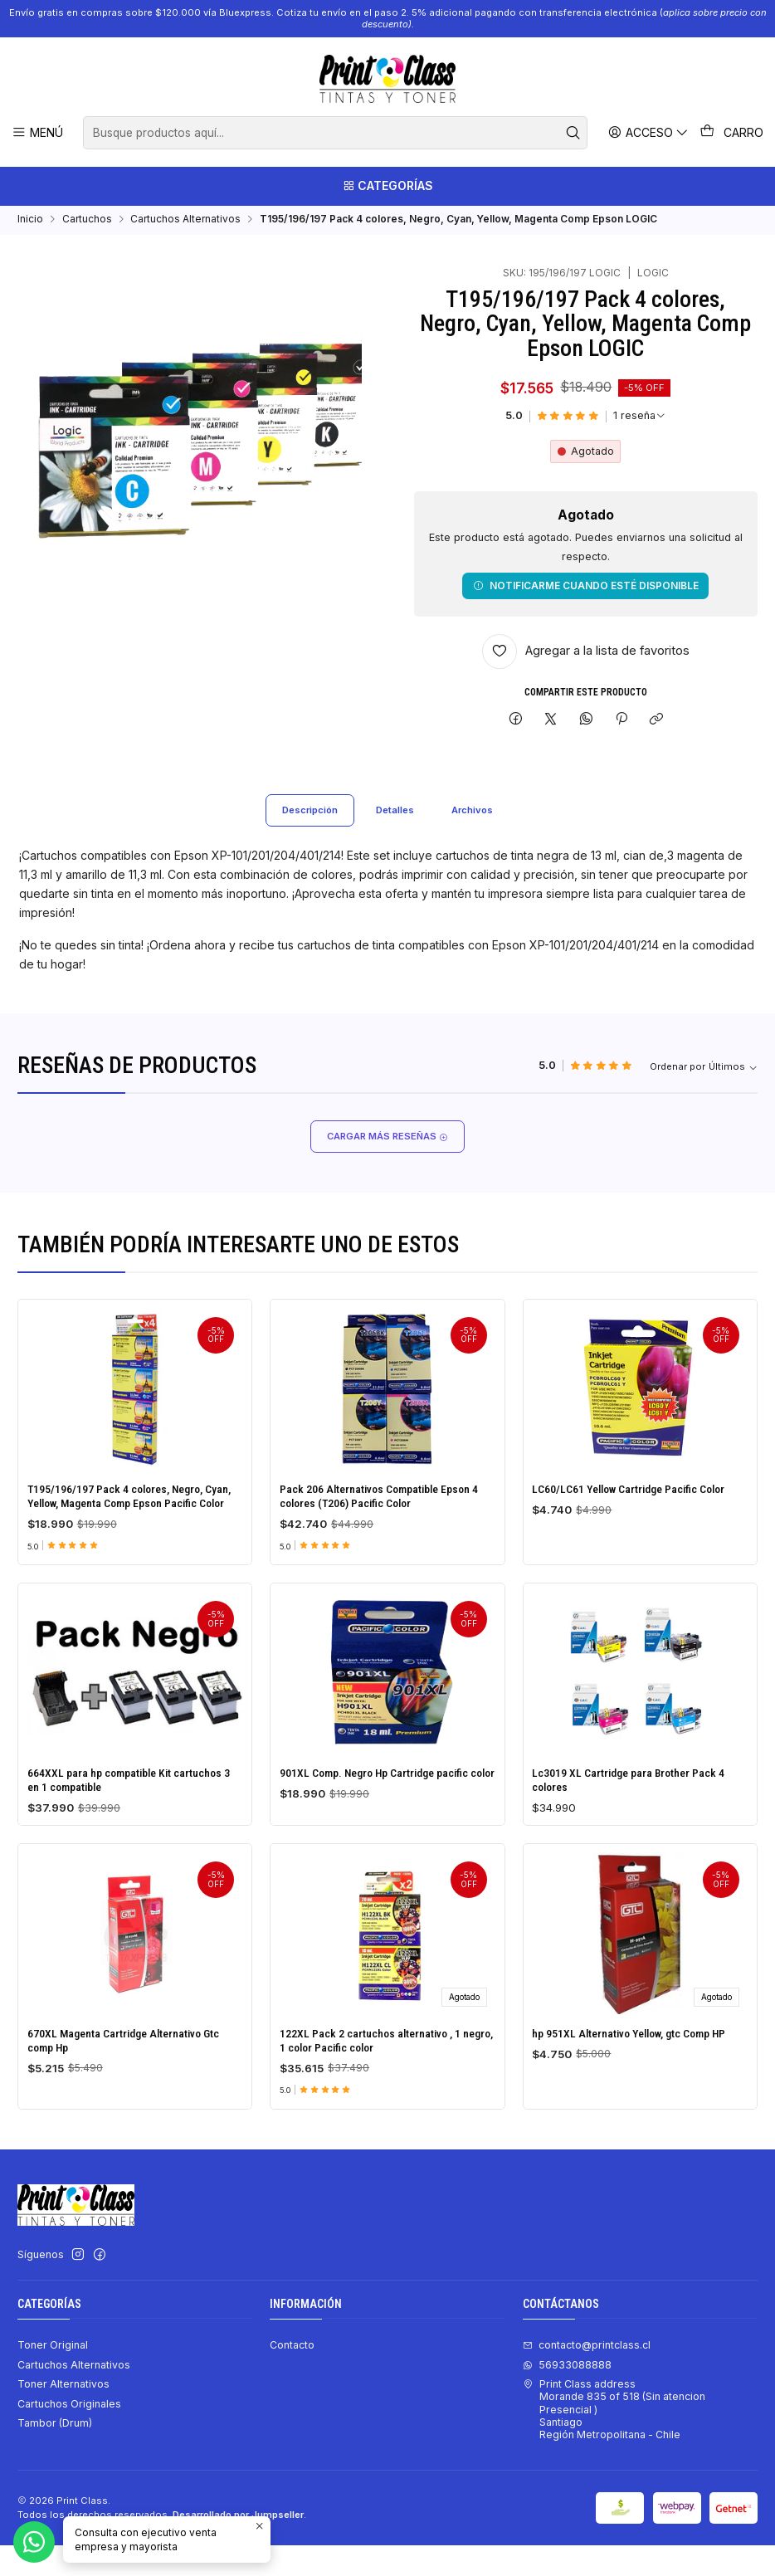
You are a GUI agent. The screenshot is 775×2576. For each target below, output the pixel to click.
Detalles (395, 836)
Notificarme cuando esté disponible (586, 590)
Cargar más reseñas (388, 1164)
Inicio (30, 224)
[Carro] (733, 132)
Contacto (292, 2375)
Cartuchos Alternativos (185, 224)
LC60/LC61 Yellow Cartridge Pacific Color (637, 1555)
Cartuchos (87, 224)
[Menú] (37, 132)
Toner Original (52, 2375)
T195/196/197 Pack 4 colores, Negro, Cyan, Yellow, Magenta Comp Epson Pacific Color (134, 1534)
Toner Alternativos (63, 2414)
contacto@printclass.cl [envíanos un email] (587, 2375)
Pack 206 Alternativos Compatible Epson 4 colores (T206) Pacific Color (387, 1541)
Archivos (478, 836)
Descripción (305, 836)
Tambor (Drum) (54, 2453)
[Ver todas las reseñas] (639, 421)
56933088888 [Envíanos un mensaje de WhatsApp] (567, 2394)
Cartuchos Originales (69, 2433)
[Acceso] (651, 132)
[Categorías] (387, 187)
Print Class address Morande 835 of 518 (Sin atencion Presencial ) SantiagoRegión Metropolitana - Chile (614, 2439)
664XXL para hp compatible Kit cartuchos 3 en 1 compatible (131, 1885)
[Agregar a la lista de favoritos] (586, 656)
